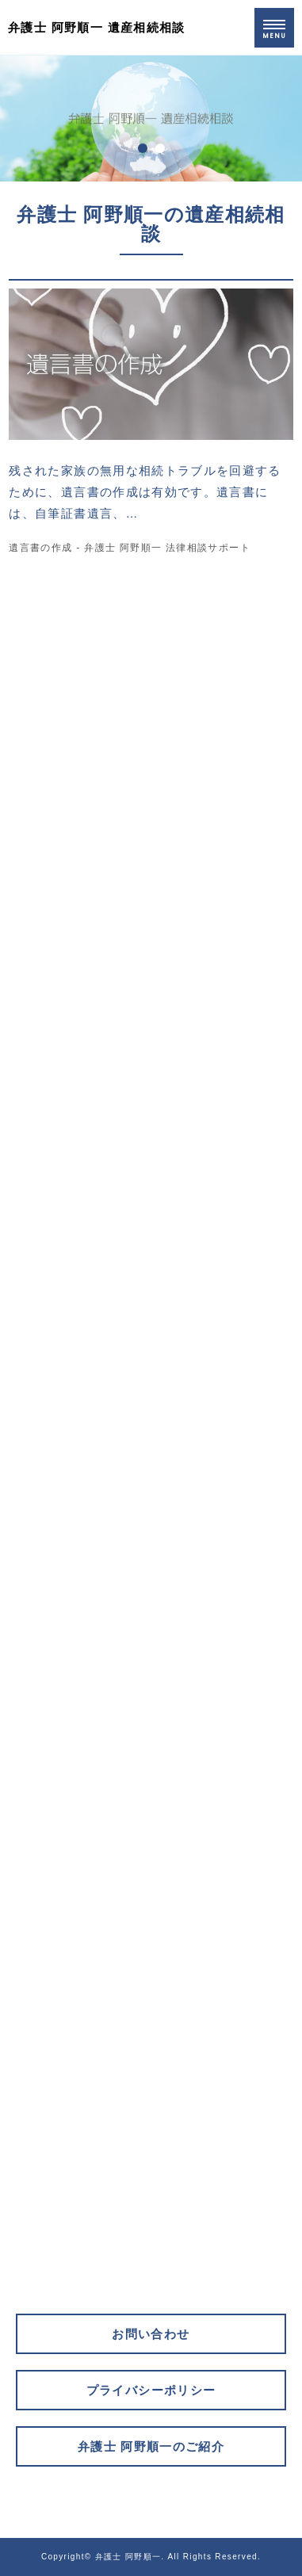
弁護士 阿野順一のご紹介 (151, 2446)
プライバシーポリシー (151, 2390)
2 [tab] (160, 148)
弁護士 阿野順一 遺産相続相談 (96, 27)
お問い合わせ (150, 2334)
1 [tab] (142, 148)
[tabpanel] (151, 118)
